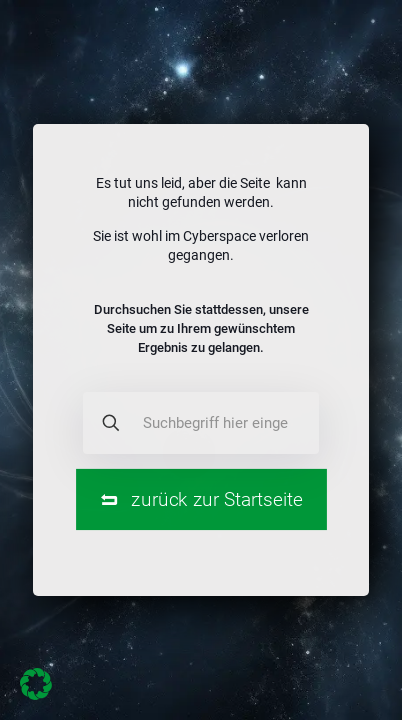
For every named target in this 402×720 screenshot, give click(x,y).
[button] (36, 684)
